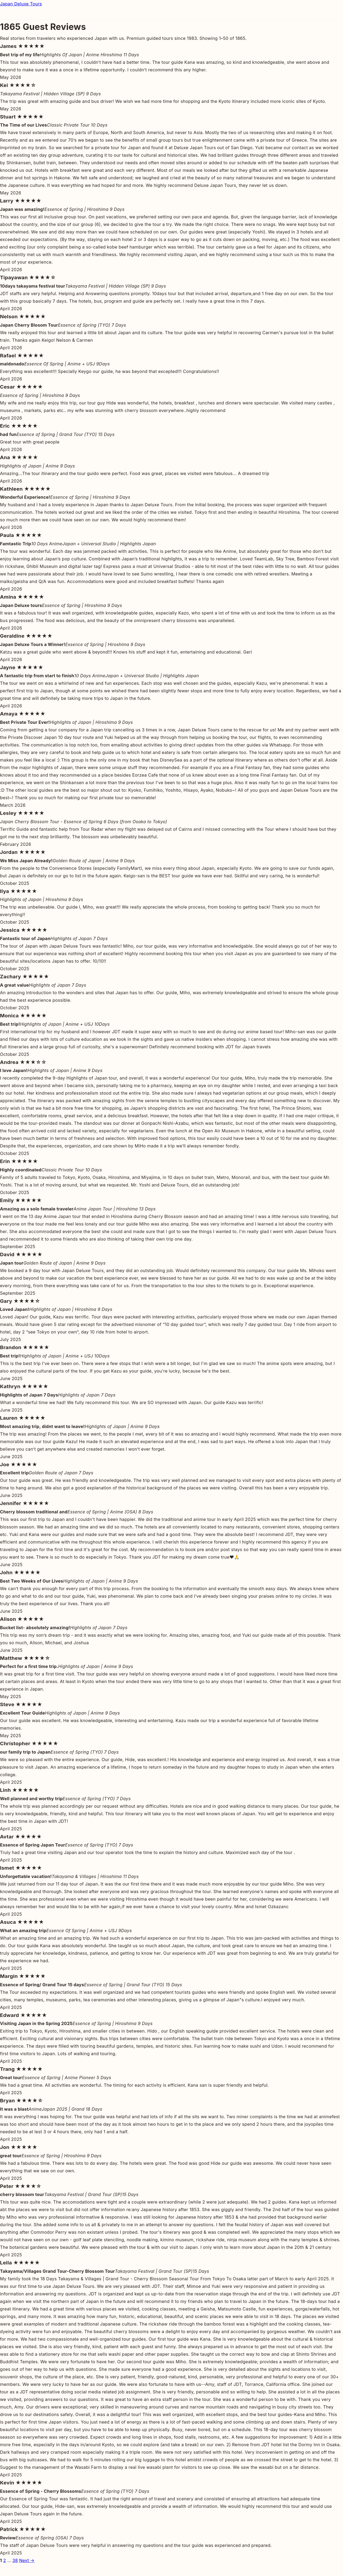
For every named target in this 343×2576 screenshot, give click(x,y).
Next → (26, 2560)
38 (15, 2560)
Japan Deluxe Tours (21, 3)
